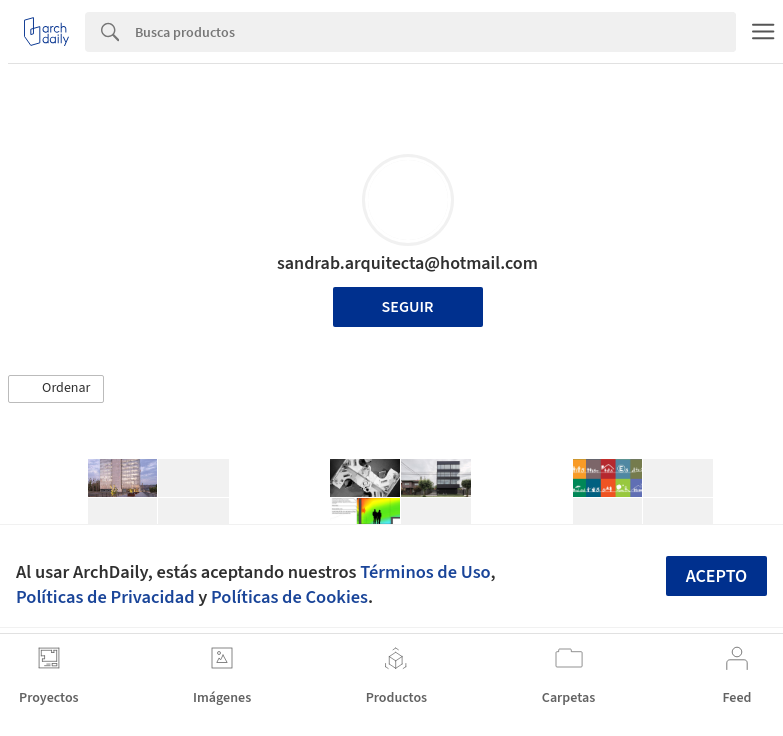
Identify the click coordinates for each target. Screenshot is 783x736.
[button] (56, 389)
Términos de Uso (425, 572)
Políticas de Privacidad (105, 597)
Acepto (717, 576)
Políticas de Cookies (289, 597)
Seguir (408, 307)
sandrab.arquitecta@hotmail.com (407, 263)
